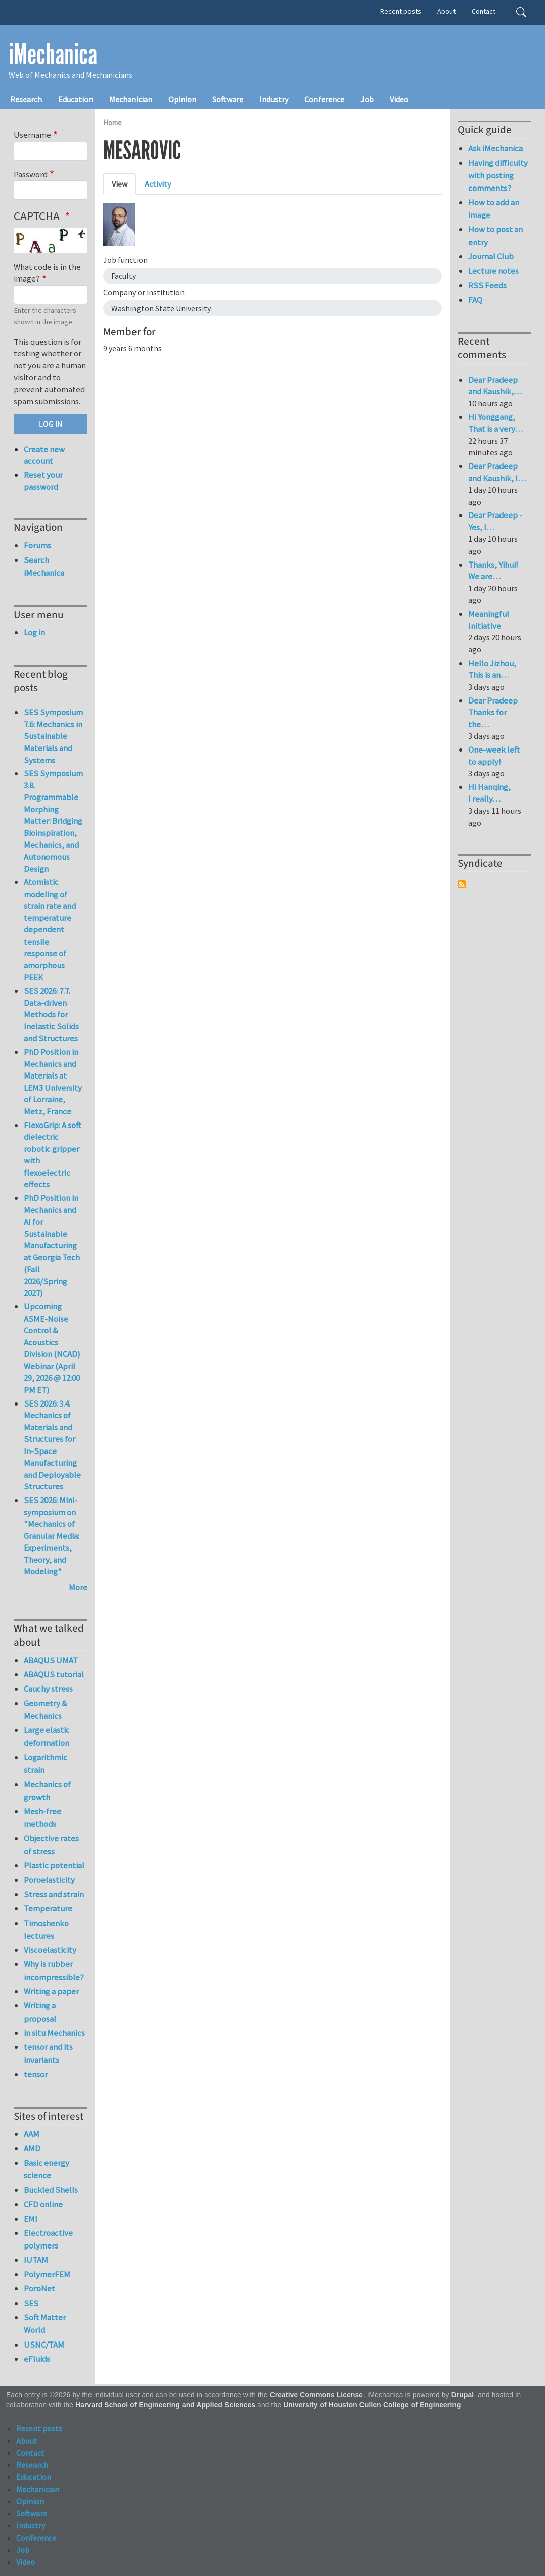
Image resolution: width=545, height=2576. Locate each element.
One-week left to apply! (494, 755)
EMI (30, 2218)
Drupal (462, 2395)
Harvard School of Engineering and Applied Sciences (165, 2405)
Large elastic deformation (47, 1736)
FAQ (475, 299)
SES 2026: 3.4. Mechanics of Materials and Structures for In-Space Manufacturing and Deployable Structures (52, 1445)
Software (227, 99)
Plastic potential (54, 1865)
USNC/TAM (44, 2344)
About (446, 11)
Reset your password (43, 480)
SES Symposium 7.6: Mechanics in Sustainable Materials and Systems (53, 736)
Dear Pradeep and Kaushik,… (495, 385)
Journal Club (491, 256)
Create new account (44, 455)
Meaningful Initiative (488, 619)
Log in (34, 632)
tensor (36, 2074)
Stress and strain (54, 1894)
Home (112, 122)
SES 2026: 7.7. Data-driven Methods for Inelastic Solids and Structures (51, 1014)
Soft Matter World (45, 2323)
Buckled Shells (51, 2189)
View (119, 184)
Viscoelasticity (50, 1949)
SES (31, 2303)
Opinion (182, 99)
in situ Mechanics (54, 2032)
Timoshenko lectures (46, 1929)
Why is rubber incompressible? (54, 1970)
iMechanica (53, 54)
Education (75, 99)
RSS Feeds (487, 285)
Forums (37, 545)
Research (26, 99)
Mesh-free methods (42, 1818)
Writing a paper (51, 1991)
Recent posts (400, 11)
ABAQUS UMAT (51, 1660)
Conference (324, 99)
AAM (31, 2133)
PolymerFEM (47, 2274)
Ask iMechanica (495, 148)
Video (399, 99)
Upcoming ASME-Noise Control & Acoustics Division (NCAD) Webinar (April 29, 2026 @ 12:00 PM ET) (52, 1348)
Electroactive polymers (48, 2239)
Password (31, 174)
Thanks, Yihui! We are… (493, 570)
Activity (158, 184)
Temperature (48, 1908)
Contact (483, 11)
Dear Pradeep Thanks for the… (493, 712)
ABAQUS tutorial (54, 1674)
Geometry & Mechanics (45, 1709)
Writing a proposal (40, 2012)
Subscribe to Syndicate (462, 884)
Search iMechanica (44, 566)
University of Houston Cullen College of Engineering (372, 2405)
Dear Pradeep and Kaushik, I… (497, 472)
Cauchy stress (48, 1688)
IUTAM (36, 2259)
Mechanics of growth (47, 1790)
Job (367, 99)
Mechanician (130, 99)
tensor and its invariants (48, 2053)
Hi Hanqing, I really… (489, 793)
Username (32, 134)
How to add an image (493, 208)
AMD (32, 2148)
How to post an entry (495, 236)
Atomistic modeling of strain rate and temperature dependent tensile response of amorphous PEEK (50, 929)
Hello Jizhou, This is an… (492, 669)
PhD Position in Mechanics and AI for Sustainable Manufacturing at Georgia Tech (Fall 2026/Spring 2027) (52, 1245)
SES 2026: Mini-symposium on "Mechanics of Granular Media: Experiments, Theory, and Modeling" (51, 1535)
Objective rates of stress (51, 1844)
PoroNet (39, 2288)
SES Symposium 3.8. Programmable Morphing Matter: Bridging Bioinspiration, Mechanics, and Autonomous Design (53, 821)
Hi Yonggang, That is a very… (495, 423)
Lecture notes (493, 270)
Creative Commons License (317, 2395)
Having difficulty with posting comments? (498, 175)
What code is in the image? (47, 273)
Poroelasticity (49, 1879)
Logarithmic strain (45, 1763)
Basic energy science (46, 2169)
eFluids (37, 2358)
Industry (273, 99)
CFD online (43, 2204)
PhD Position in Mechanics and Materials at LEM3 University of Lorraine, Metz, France (53, 1081)
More (78, 1587)
